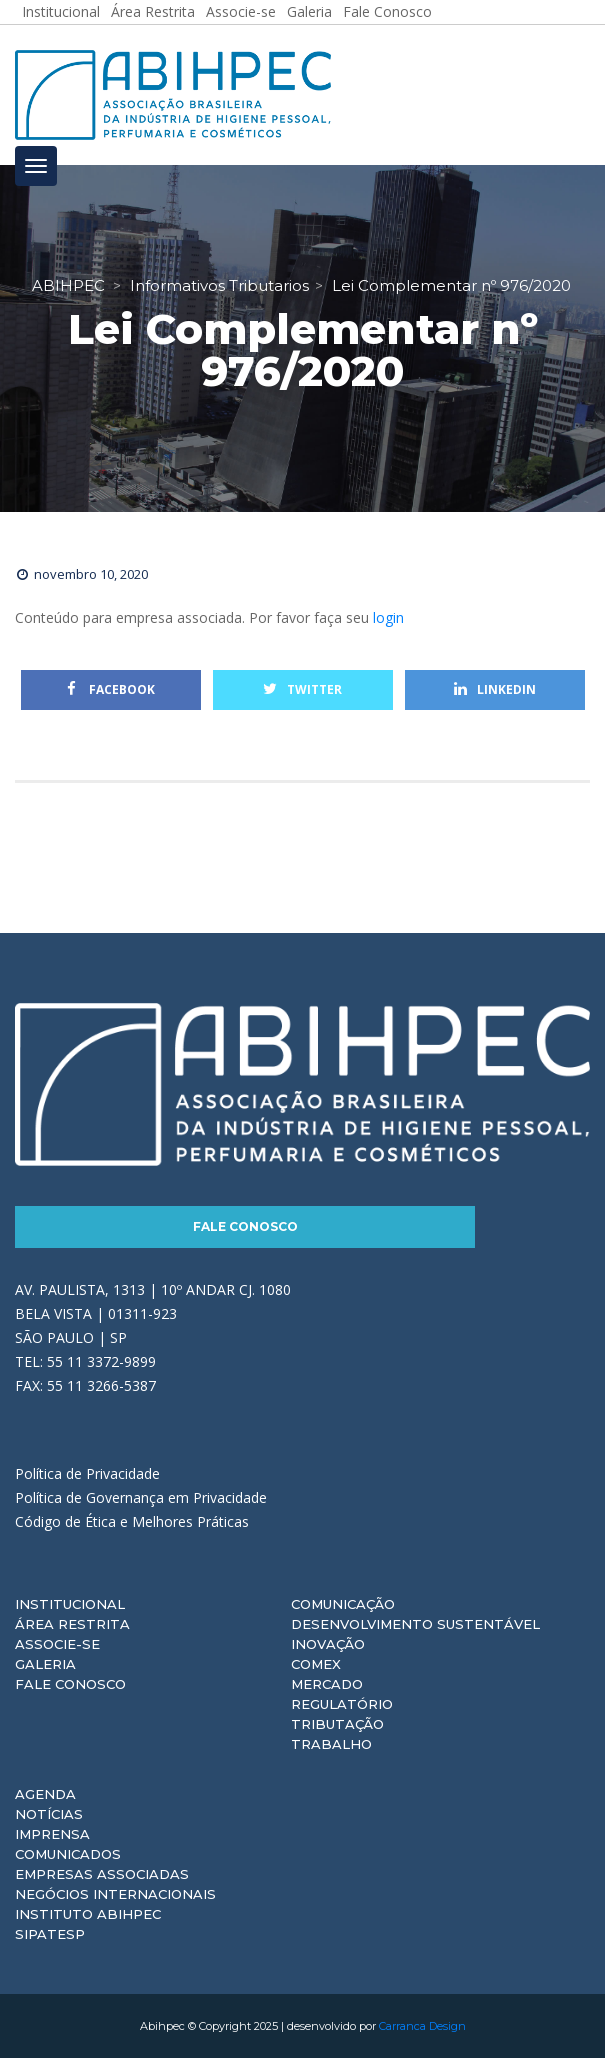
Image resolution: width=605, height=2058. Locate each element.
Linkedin (495, 689)
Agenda (45, 1794)
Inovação (328, 1644)
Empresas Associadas (102, 1874)
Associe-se (57, 1644)
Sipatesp (50, 1934)
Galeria (45, 1664)
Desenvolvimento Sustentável (415, 1624)
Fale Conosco (245, 1226)
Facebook (111, 689)
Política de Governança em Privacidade (141, 1497)
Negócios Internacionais (115, 1894)
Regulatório (342, 1704)
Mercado (327, 1684)
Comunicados (68, 1854)
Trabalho (331, 1744)
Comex (316, 1664)
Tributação (337, 1724)
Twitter (302, 689)
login (388, 617)
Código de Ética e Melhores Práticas (132, 1521)
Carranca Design (422, 2026)
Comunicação (343, 1604)
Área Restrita (72, 1624)
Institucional (70, 1604)
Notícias (49, 1814)
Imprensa (52, 1834)
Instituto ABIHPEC (88, 1914)
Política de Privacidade (87, 1473)
